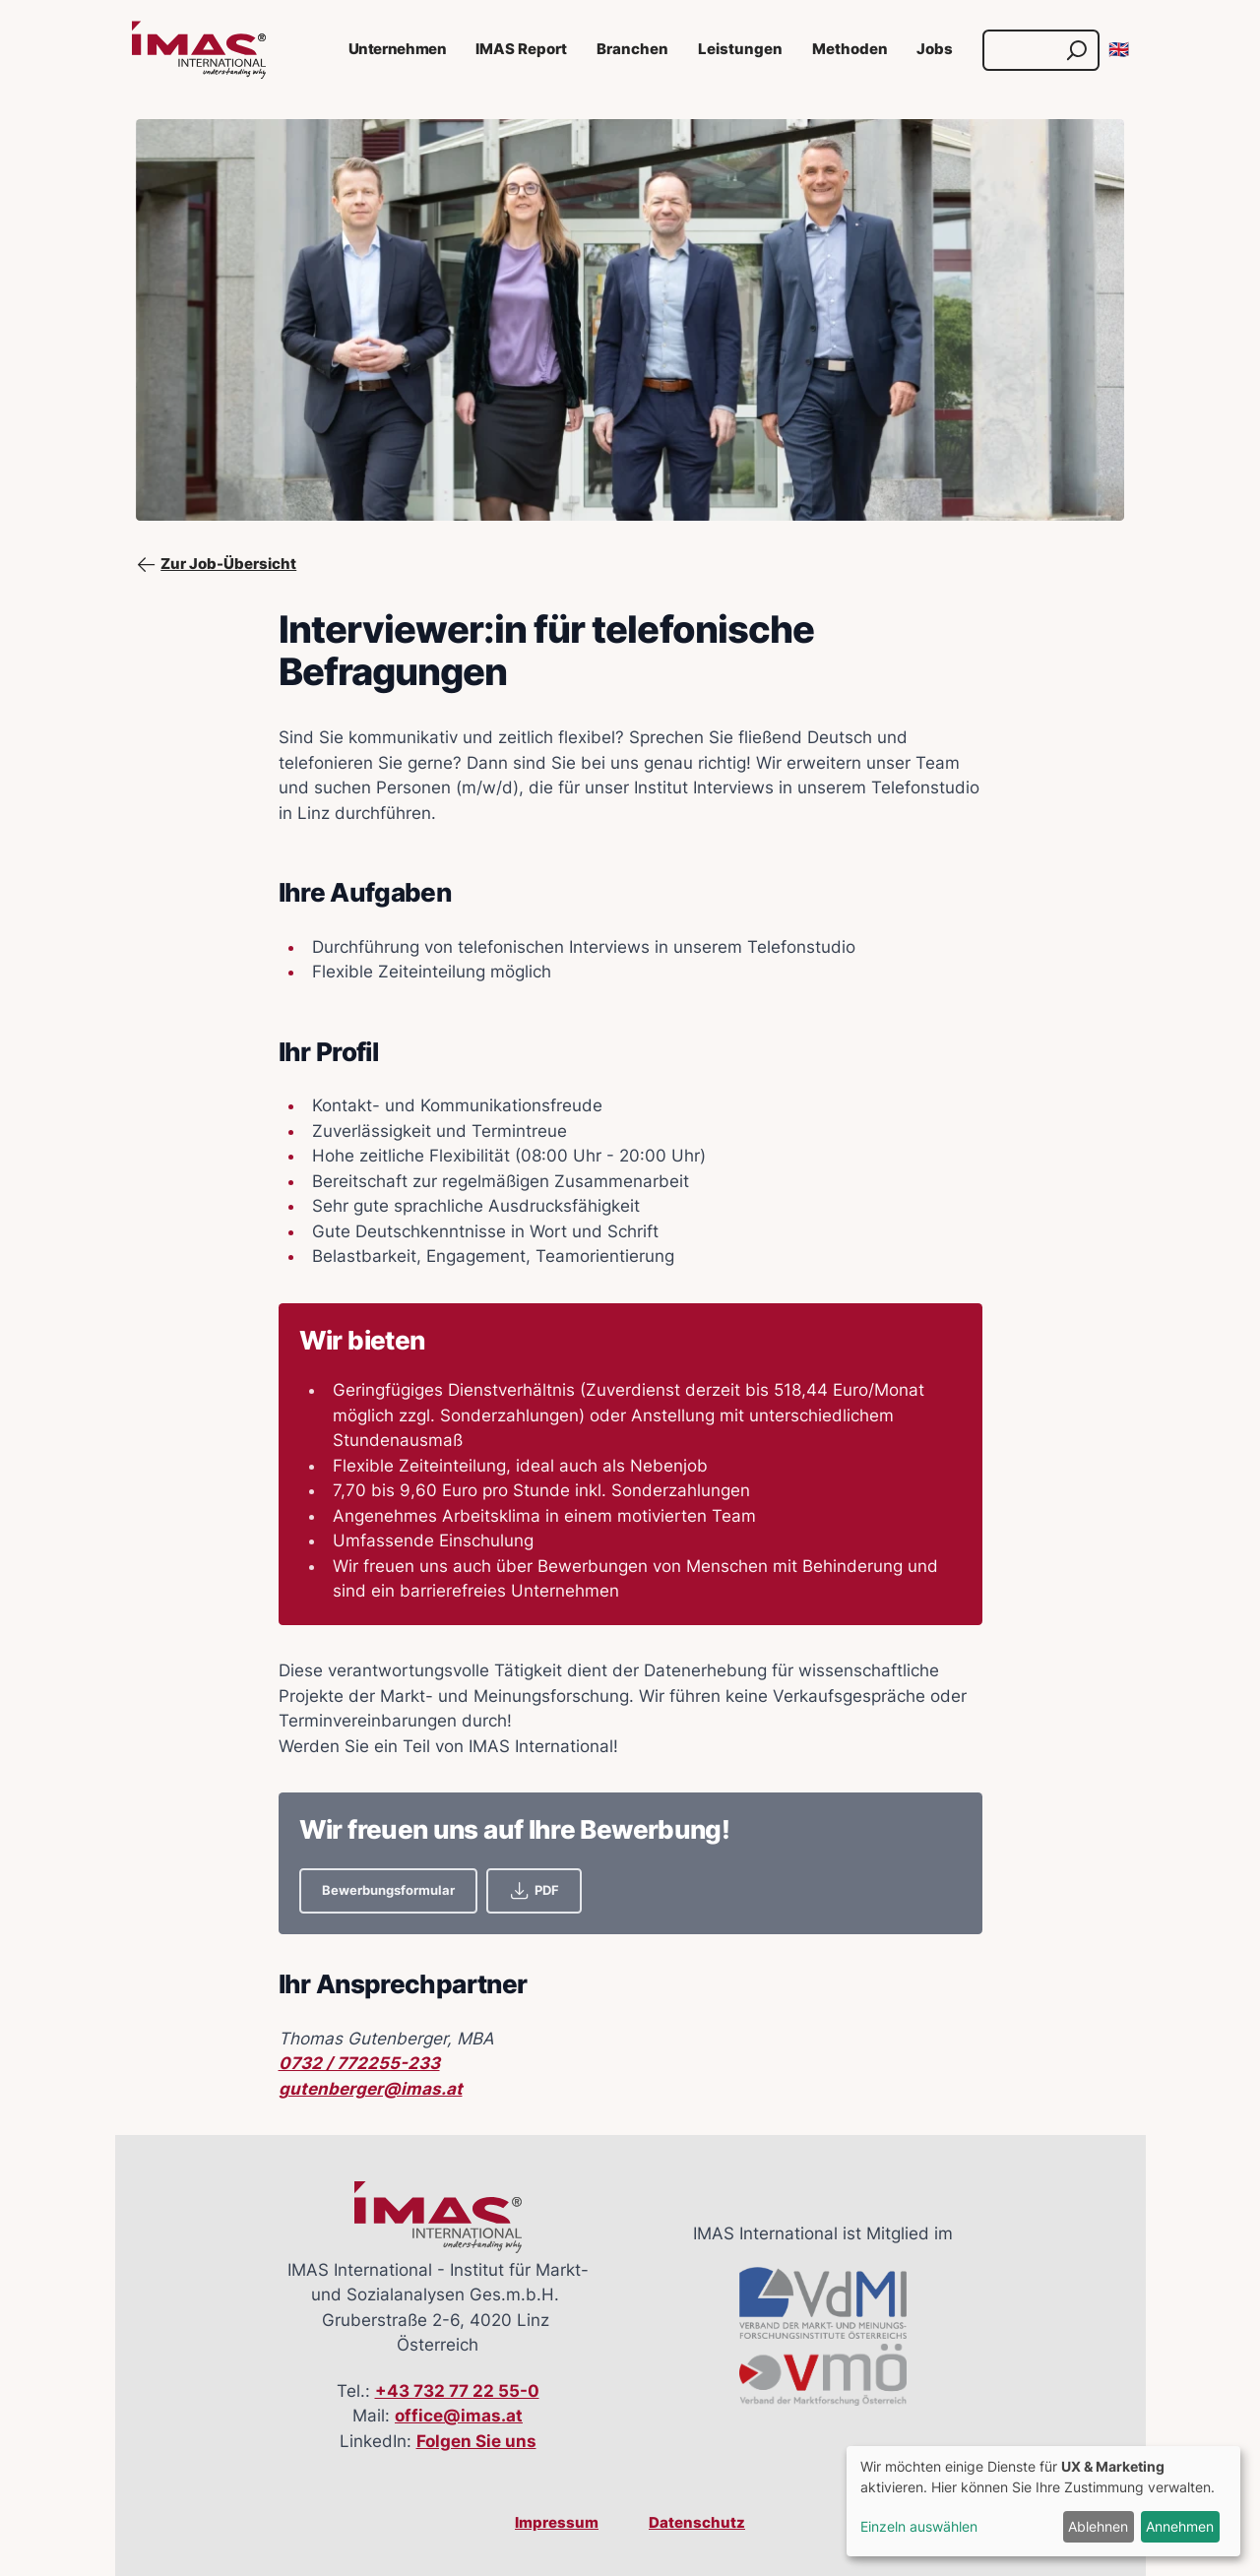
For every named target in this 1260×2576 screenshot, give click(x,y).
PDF (534, 1890)
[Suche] (1022, 50)
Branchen (632, 49)
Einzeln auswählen (918, 2526)
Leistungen (740, 49)
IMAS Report (521, 49)
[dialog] (1043, 2501)
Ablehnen (1098, 2526)
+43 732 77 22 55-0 (457, 2391)
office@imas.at (459, 2415)
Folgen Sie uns (476, 2441)
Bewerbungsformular (388, 1890)
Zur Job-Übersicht (216, 564)
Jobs (934, 49)
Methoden (850, 49)
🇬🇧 (1118, 49)
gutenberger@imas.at (371, 2089)
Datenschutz (697, 2523)
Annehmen (1180, 2526)
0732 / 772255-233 (359, 2063)
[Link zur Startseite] (199, 50)
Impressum (556, 2523)
